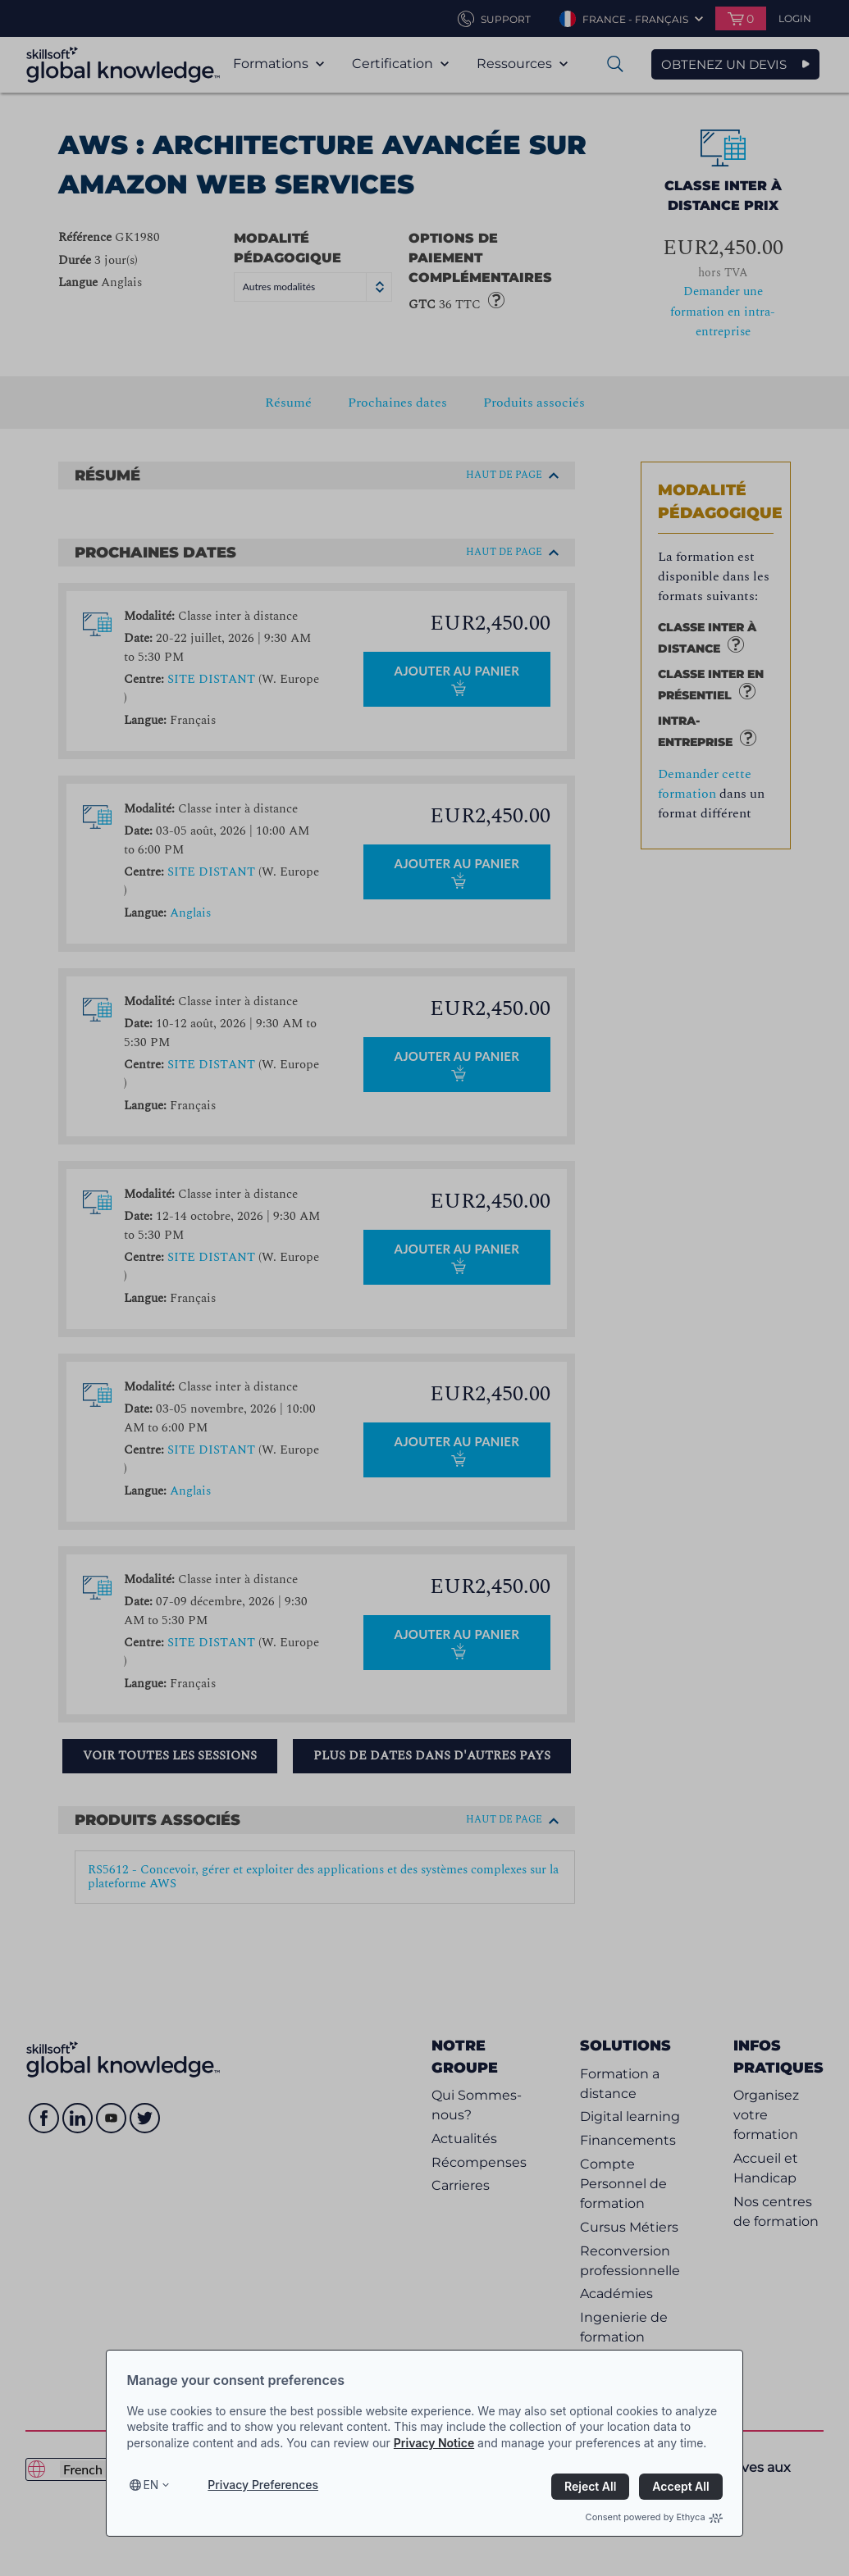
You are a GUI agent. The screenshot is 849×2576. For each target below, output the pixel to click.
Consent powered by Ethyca (654, 2517)
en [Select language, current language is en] (150, 2485)
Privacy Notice (434, 2443)
